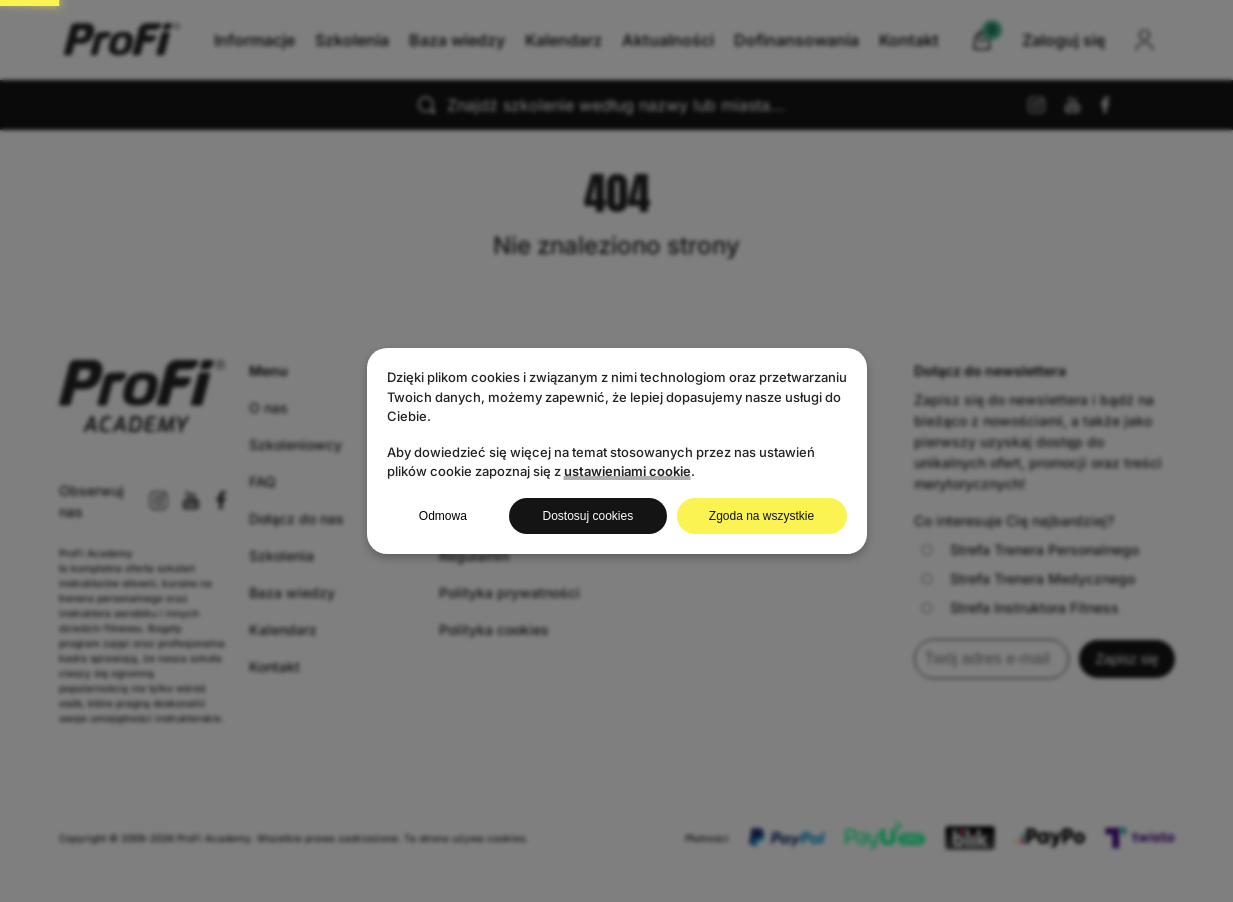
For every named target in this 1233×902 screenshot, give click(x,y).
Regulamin (474, 555)
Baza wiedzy (530, 40)
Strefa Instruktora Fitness (1020, 607)
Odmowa (443, 516)
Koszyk (463, 444)
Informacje (327, 40)
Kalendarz (636, 40)
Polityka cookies (494, 629)
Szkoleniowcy (295, 444)
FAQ (262, 481)
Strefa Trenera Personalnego (1030, 549)
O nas (268, 407)
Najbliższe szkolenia (509, 481)
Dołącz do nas (296, 518)
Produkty (469, 407)
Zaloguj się (476, 518)
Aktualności (741, 40)
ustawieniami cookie (627, 471)
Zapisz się (1126, 659)
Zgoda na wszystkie (761, 516)
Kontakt (837, 40)
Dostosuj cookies (587, 516)
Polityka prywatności (509, 592)
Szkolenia (425, 40)
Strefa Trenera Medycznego (1028, 578)
